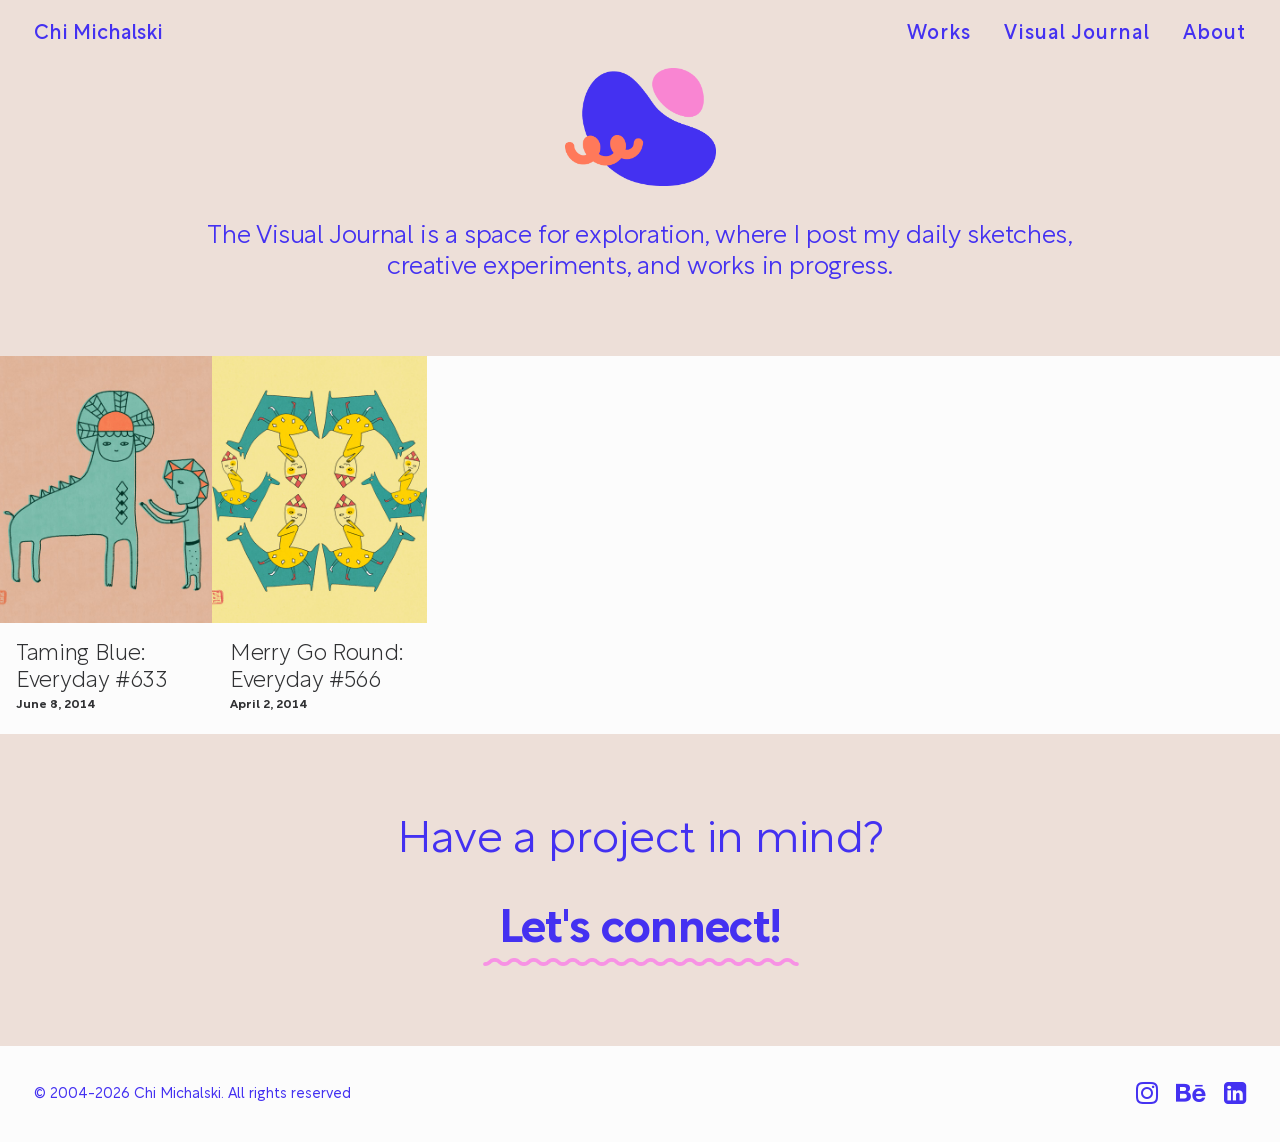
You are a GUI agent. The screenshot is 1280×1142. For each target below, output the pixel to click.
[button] (319, 490)
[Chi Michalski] (98, 34)
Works (939, 34)
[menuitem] (946, 34)
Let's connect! (640, 930)
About (1214, 34)
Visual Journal (1077, 34)
